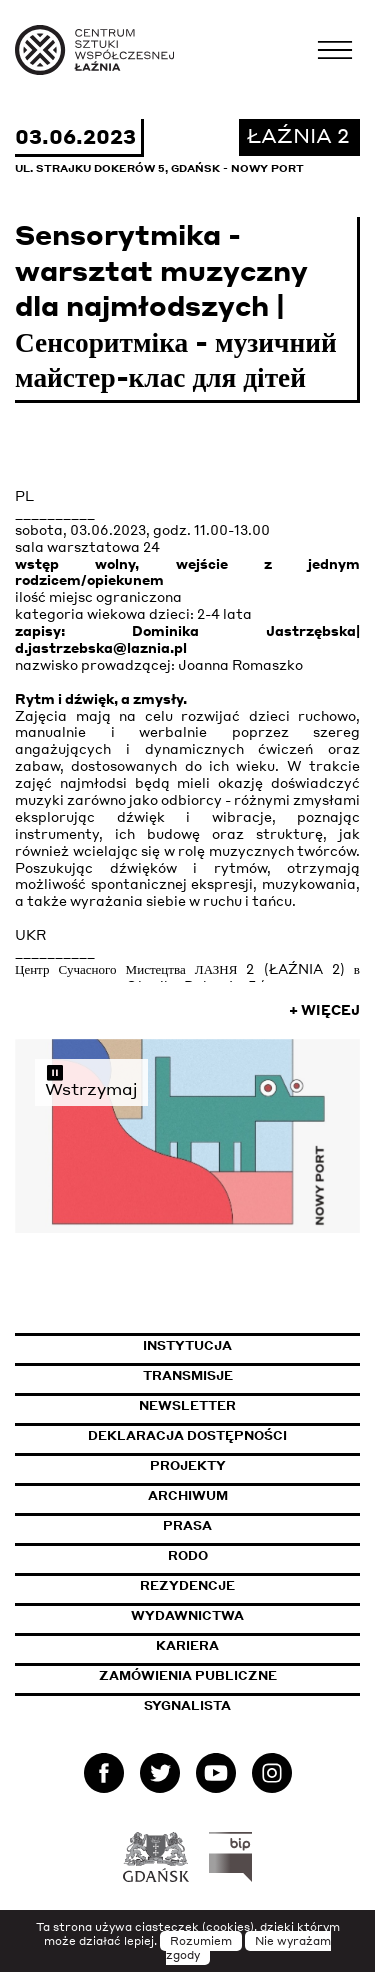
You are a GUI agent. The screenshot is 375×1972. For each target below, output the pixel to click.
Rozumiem (201, 1941)
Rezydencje (187, 1585)
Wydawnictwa (187, 1615)
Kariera (187, 1645)
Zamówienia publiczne (230, 1675)
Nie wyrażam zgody (249, 1948)
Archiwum (188, 1495)
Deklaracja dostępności (187, 1435)
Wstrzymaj (91, 1080)
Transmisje (252, 1375)
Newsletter (187, 1405)
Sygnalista (187, 1705)
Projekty (188, 1465)
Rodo (188, 1555)
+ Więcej (324, 1010)
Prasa (187, 1525)
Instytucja (187, 1345)
